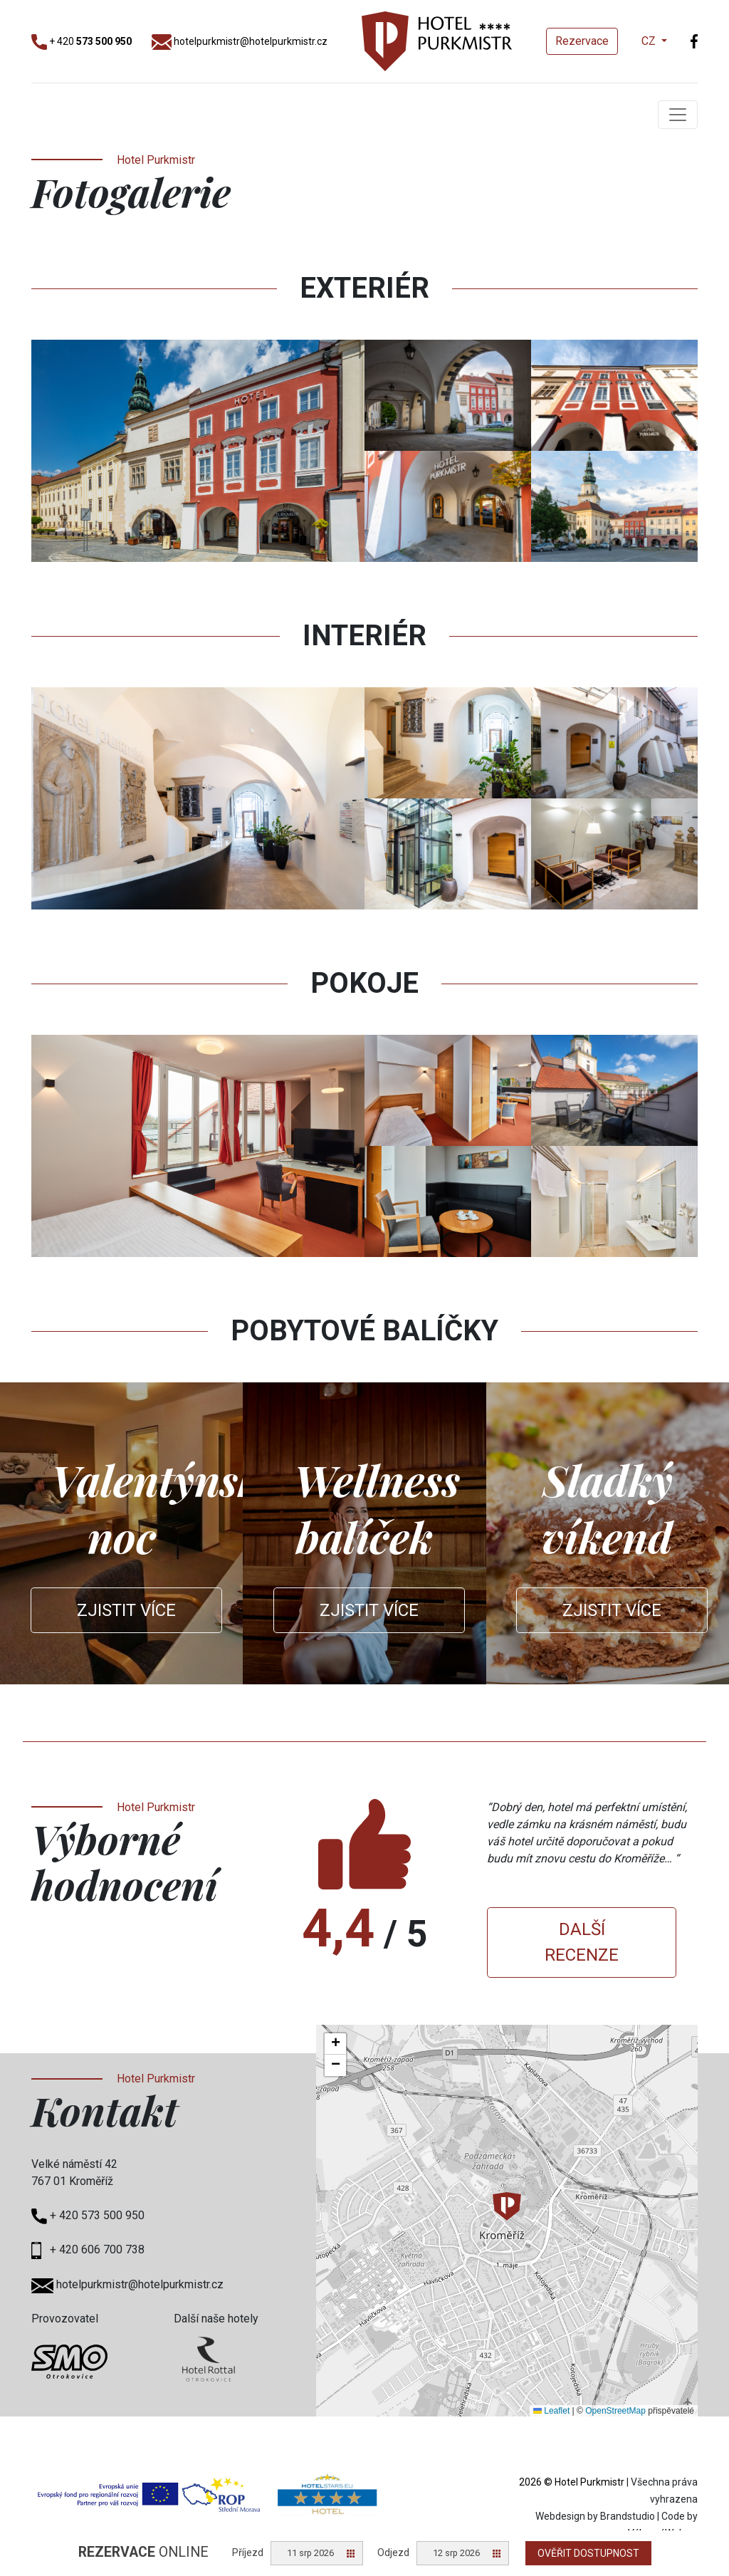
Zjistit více (126, 1610)
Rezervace (582, 41)
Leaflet (551, 2411)
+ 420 (81, 41)
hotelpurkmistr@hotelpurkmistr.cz (239, 41)
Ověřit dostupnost (588, 2553)
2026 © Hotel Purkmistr (571, 2482)
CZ (650, 41)
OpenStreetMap (615, 2411)
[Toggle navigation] (678, 114)
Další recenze (582, 1942)
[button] (507, 2206)
